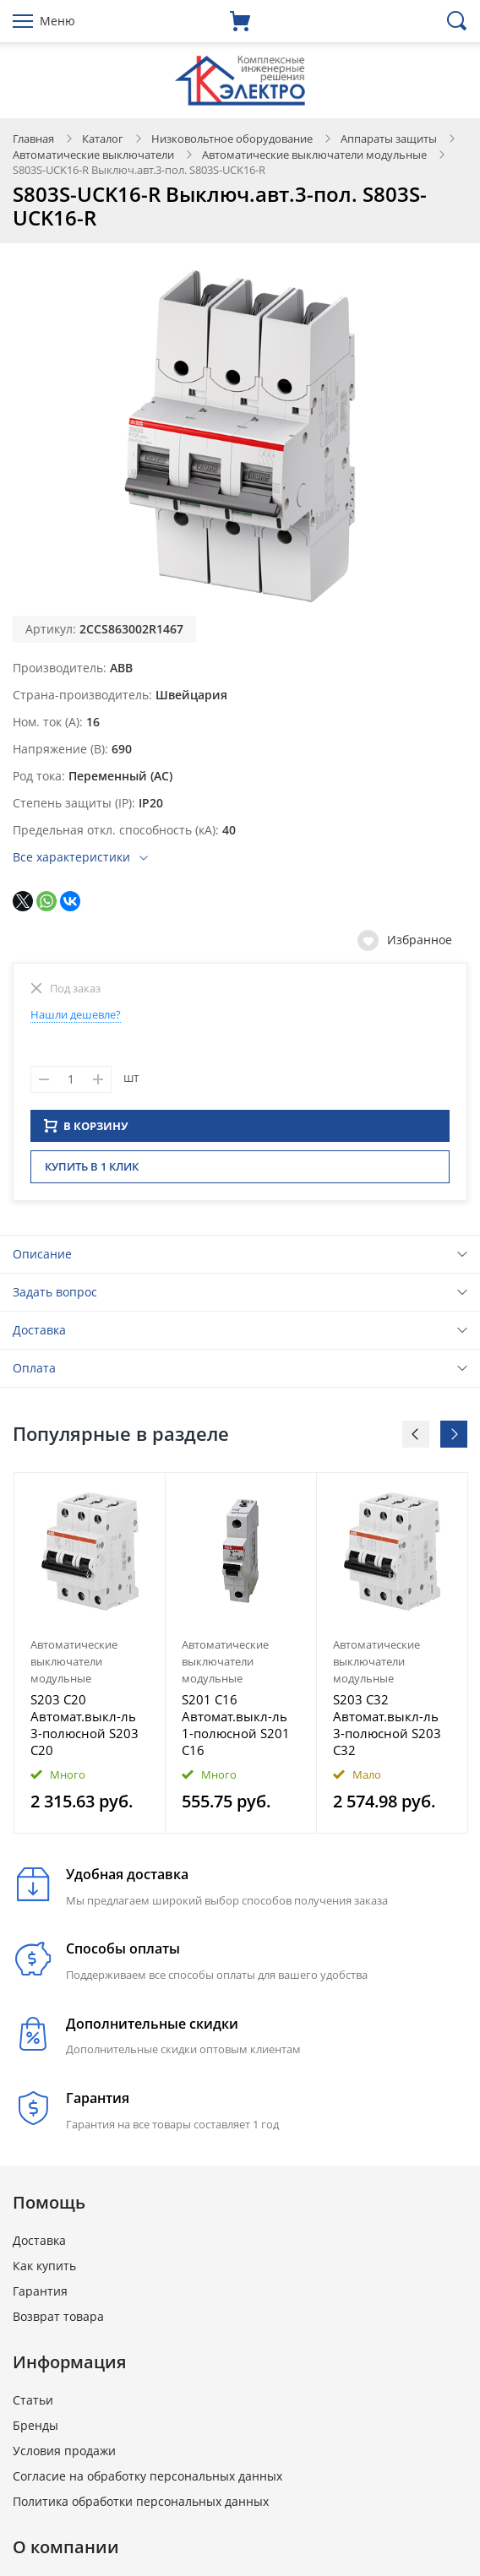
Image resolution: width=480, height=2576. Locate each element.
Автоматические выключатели (93, 154)
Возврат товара (58, 2321)
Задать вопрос (55, 1297)
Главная (33, 138)
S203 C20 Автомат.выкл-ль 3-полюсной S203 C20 (84, 1730)
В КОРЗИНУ (86, 1131)
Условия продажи (64, 2456)
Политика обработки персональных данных (141, 2506)
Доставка (39, 1335)
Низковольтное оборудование (232, 138)
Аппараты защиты (389, 138)
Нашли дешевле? (75, 1014)
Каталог (102, 138)
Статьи (33, 2405)
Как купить (44, 2271)
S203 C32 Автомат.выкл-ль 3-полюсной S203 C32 (387, 1730)
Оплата (34, 1373)
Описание (42, 1259)
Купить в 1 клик (92, 1171)
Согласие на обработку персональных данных (147, 2481)
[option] (90, 1658)
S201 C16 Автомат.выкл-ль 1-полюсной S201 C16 (236, 1730)
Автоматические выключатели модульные (314, 154)
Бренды (35, 2430)
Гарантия (40, 2296)
